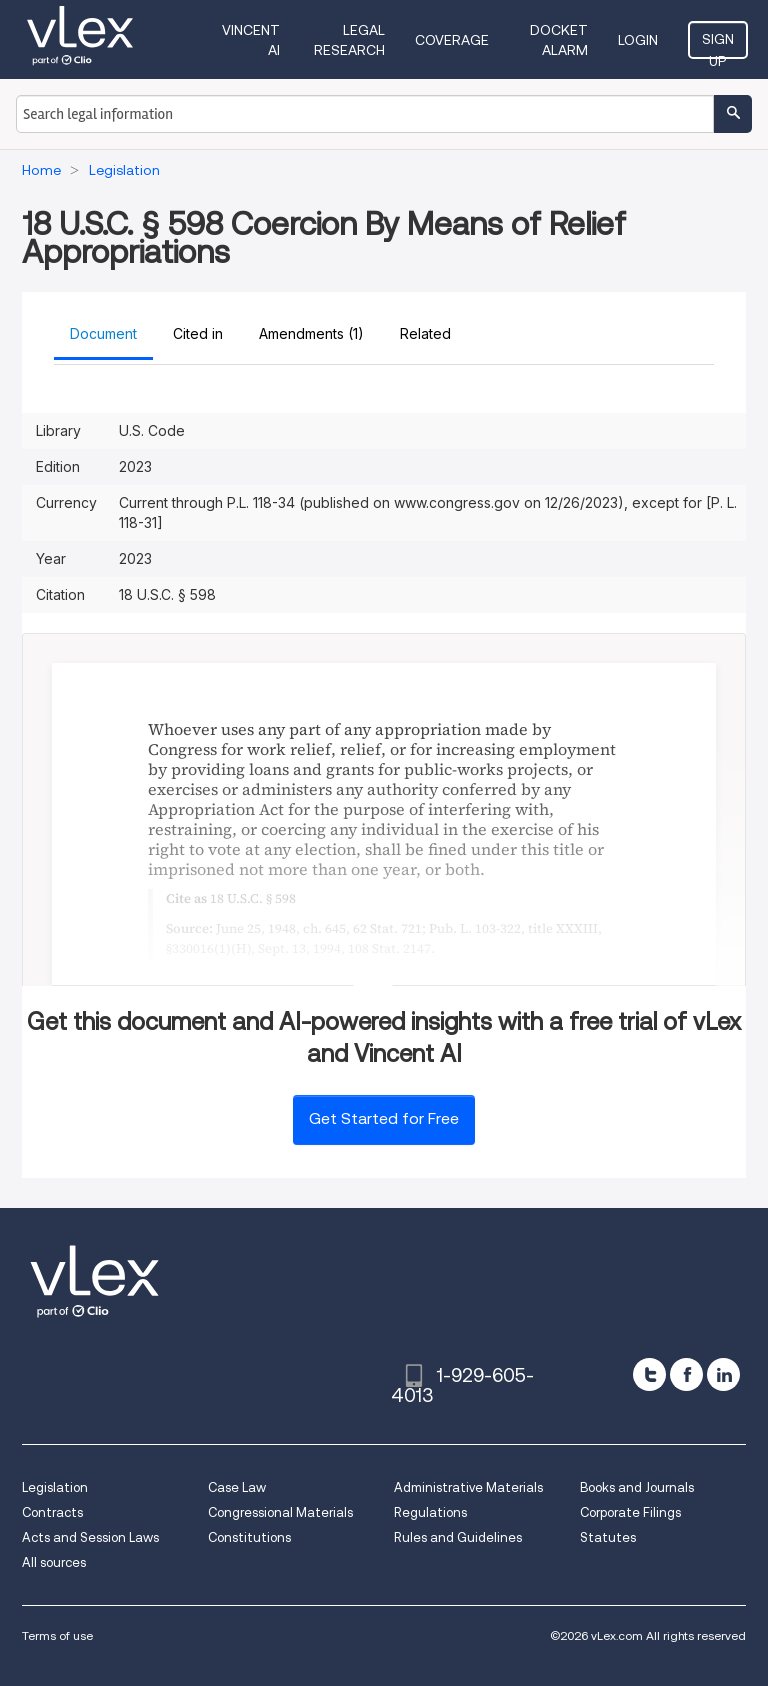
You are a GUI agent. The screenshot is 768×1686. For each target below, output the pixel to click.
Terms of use (57, 1635)
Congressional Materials (280, 1512)
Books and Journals (637, 1487)
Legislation (55, 1487)
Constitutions (249, 1537)
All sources (54, 1562)
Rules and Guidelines (458, 1537)
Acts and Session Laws (90, 1537)
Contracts (52, 1512)
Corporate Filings (630, 1512)
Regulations (430, 1512)
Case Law (237, 1487)
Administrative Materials (468, 1487)
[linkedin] (723, 1374)
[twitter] (649, 1374)
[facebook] (686, 1374)
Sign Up (718, 45)
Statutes (608, 1537)
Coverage (452, 40)
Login (638, 40)
